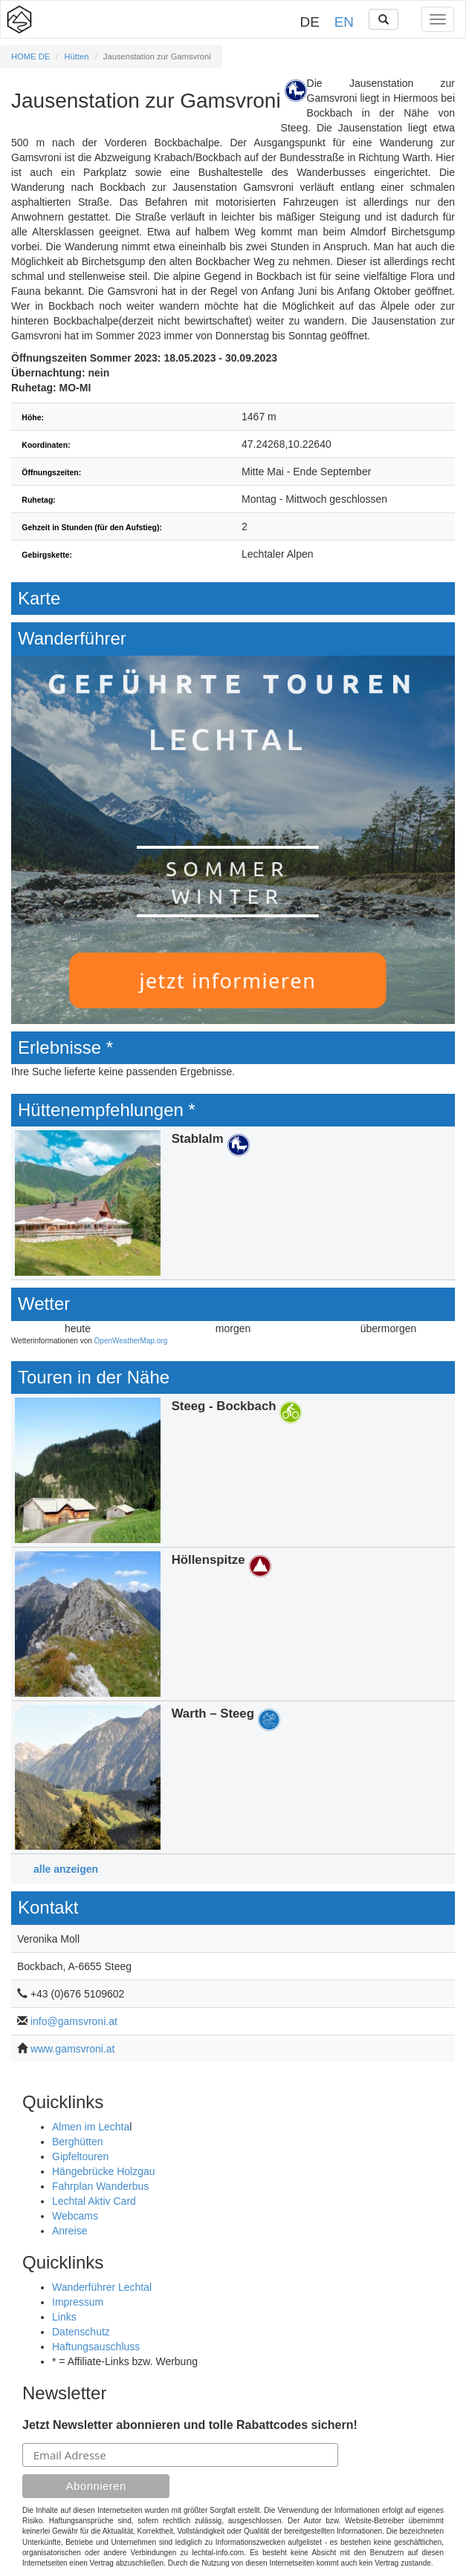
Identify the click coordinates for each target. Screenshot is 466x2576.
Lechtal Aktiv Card (94, 2201)
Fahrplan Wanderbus (100, 2186)
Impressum (77, 2302)
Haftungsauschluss (96, 2346)
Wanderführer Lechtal (102, 2287)
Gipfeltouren (80, 2156)
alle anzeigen (65, 1869)
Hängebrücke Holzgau (103, 2171)
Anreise (69, 2231)
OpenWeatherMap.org (131, 1341)
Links (64, 2317)
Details (233, 1202)
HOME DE (30, 56)
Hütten (77, 56)
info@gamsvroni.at (73, 2021)
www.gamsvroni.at (72, 2049)
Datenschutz (81, 2332)
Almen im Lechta (90, 2127)
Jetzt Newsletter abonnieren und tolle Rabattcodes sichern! (189, 2425)
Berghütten (77, 2142)
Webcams (75, 2216)
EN (344, 22)
